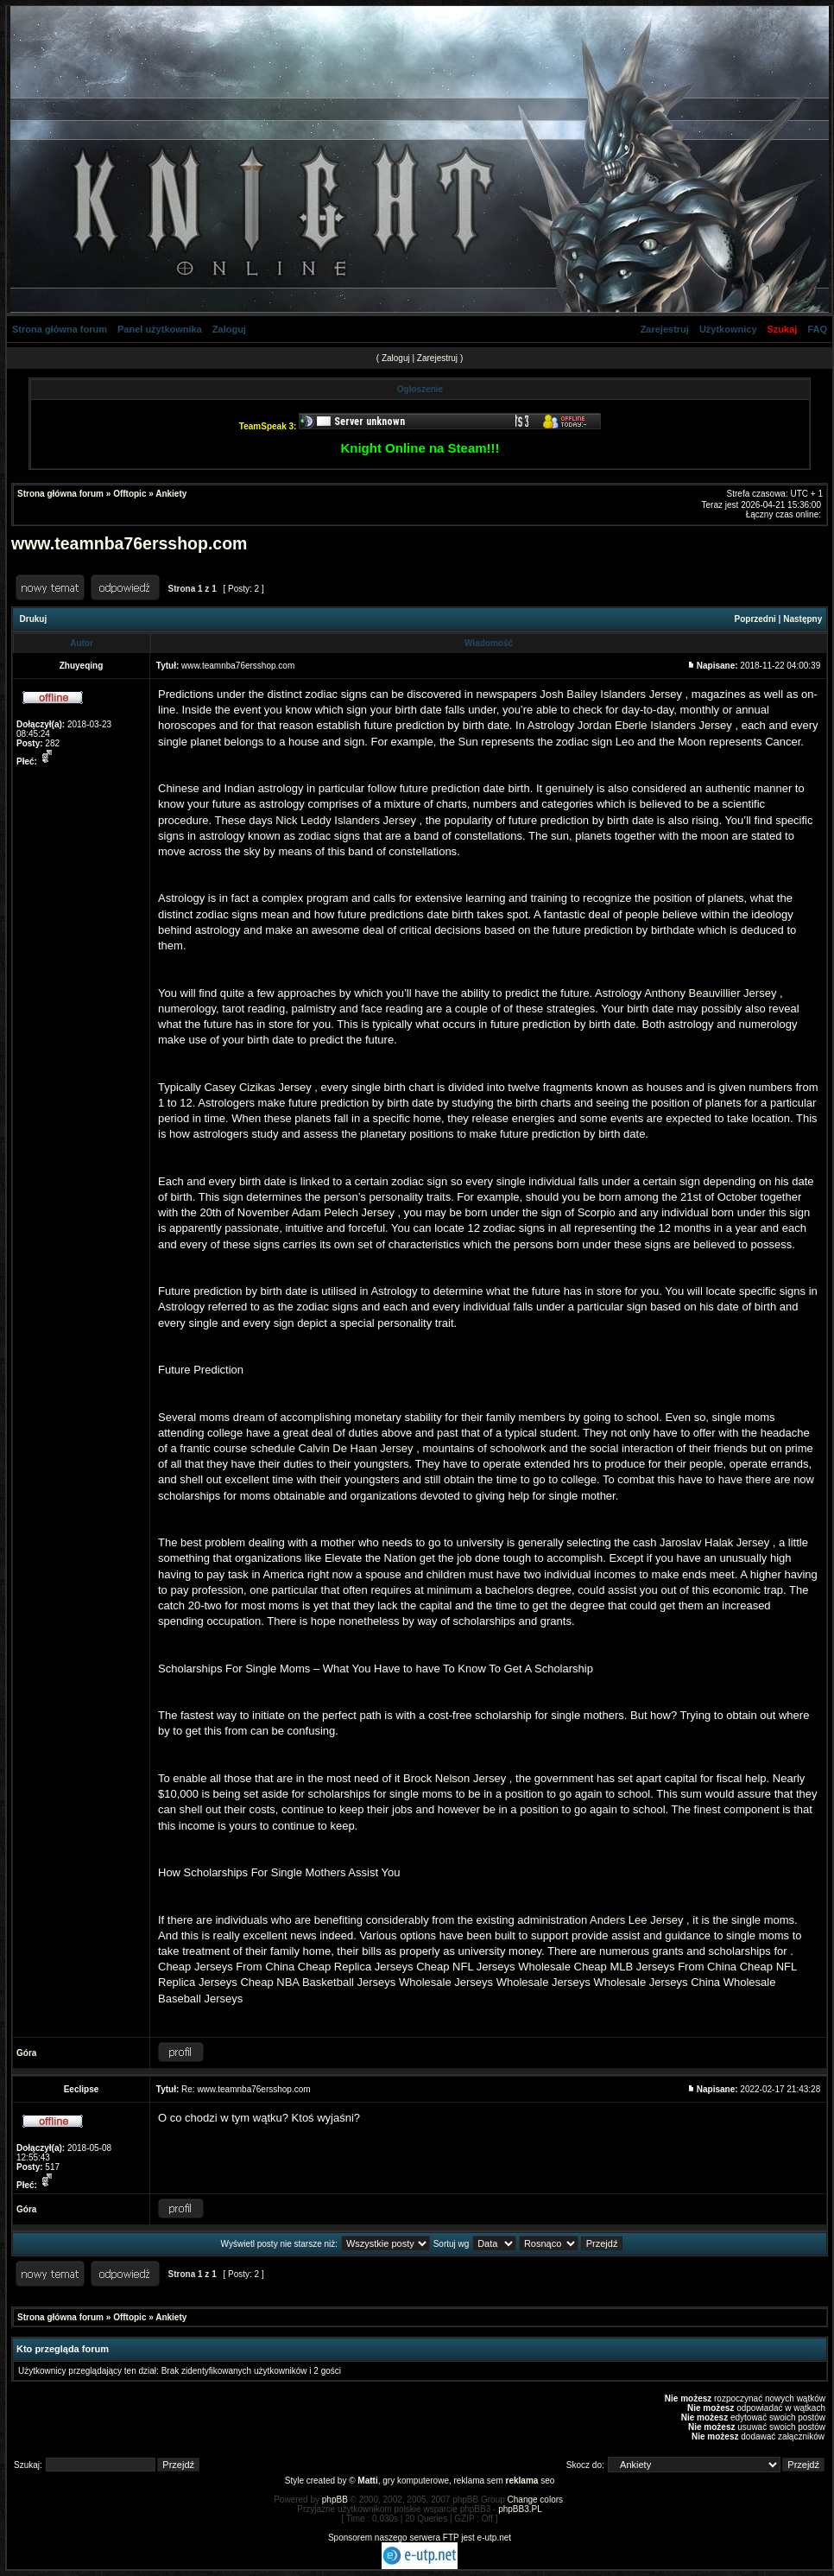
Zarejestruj (665, 329)
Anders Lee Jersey (636, 1919)
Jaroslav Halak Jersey (714, 1542)
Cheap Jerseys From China (226, 1966)
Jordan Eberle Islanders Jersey (655, 725)
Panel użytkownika (159, 329)
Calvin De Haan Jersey (356, 1448)
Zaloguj (229, 329)
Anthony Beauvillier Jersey (710, 993)
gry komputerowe (415, 2480)
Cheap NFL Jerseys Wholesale (493, 1966)
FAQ (817, 329)
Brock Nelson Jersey (454, 1778)
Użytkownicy (728, 329)
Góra (26, 2053)
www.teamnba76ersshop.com (129, 543)
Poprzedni (755, 619)
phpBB (335, 2499)
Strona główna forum (59, 329)
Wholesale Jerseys (446, 1982)
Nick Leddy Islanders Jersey (345, 820)
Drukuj (33, 619)
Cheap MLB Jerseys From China (655, 1966)
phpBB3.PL (520, 2509)
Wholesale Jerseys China (656, 1982)
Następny (802, 619)
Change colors (535, 2499)
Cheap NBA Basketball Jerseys (317, 1982)
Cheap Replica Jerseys (356, 1966)
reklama (522, 2480)
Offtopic (129, 493)
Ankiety (170, 493)
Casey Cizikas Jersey (257, 1087)
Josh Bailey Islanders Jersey (611, 694)
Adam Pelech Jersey (343, 1212)
